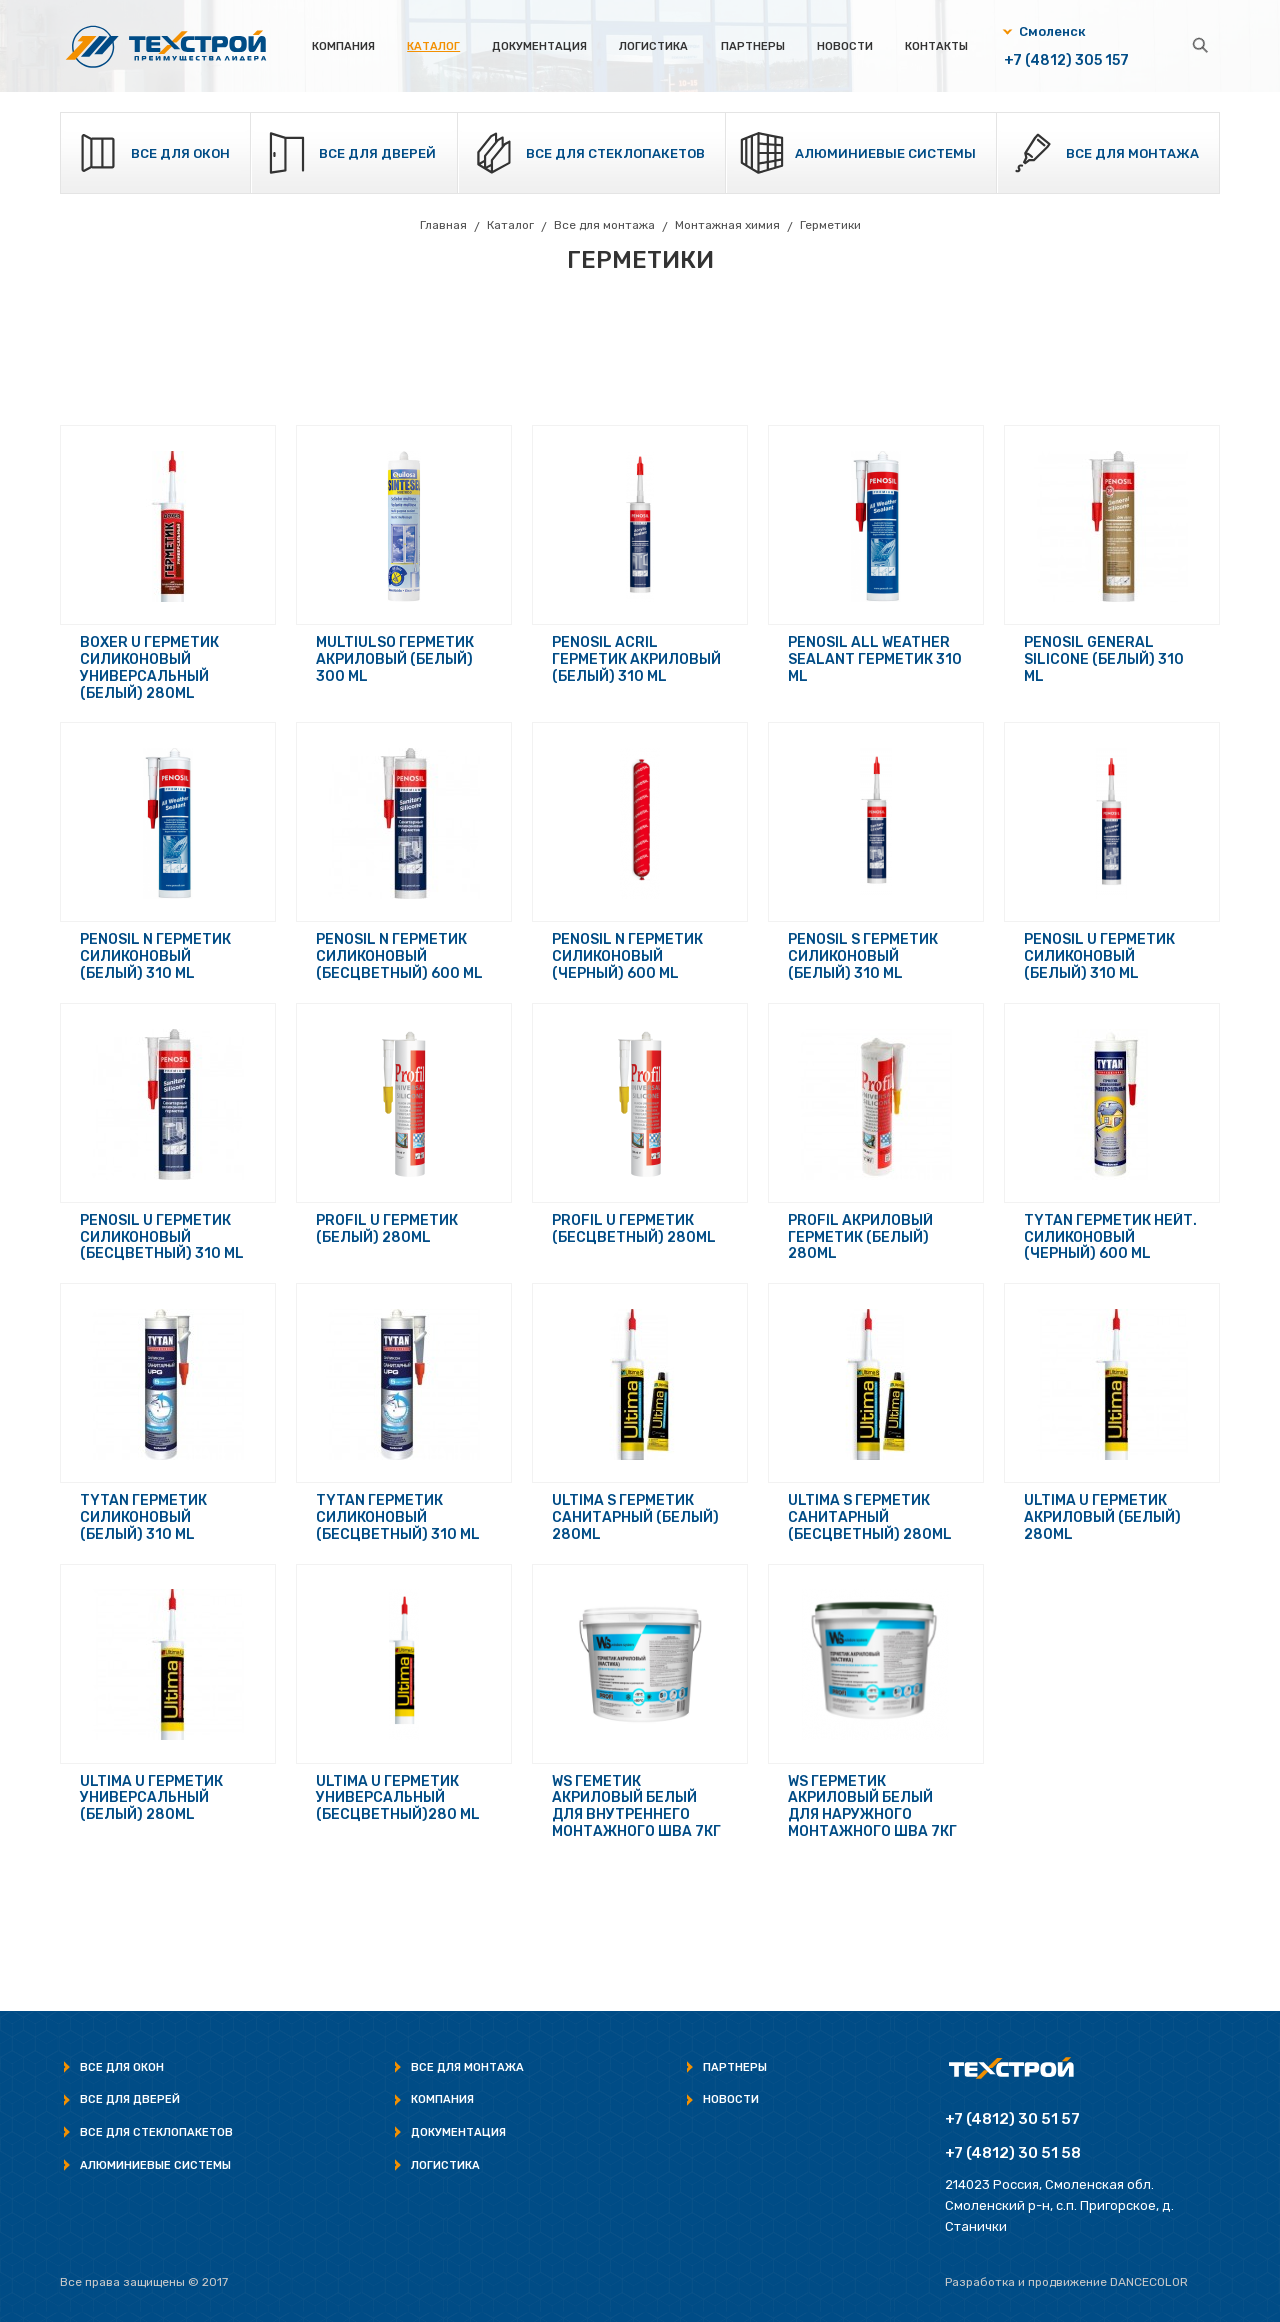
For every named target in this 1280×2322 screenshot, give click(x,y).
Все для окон (180, 153)
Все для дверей (378, 153)
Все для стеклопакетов (615, 153)
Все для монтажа (1132, 153)
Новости (845, 46)
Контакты (936, 46)
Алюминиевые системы (885, 153)
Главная (443, 225)
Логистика (653, 46)
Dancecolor (1149, 2282)
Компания (343, 46)
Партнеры (753, 46)
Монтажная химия (727, 225)
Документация (539, 46)
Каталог (433, 46)
